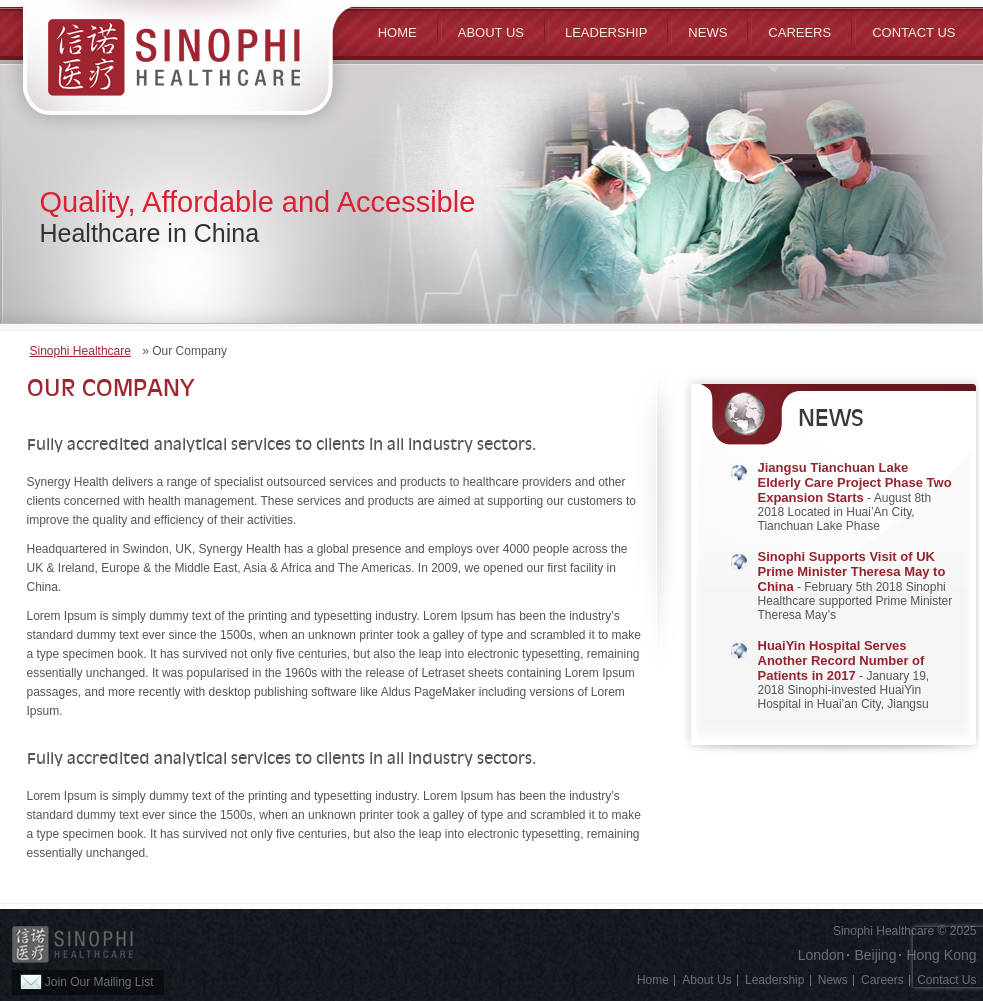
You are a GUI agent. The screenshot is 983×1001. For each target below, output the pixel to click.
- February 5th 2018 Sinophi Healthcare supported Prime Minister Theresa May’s (855, 586)
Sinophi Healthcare (80, 351)
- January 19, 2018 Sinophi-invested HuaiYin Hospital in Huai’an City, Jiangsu (844, 675)
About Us (706, 980)
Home (397, 32)
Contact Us (913, 32)
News (707, 32)
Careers (799, 32)
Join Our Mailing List (87, 982)
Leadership (606, 32)
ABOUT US (491, 32)
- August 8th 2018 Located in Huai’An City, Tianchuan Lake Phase (855, 497)
